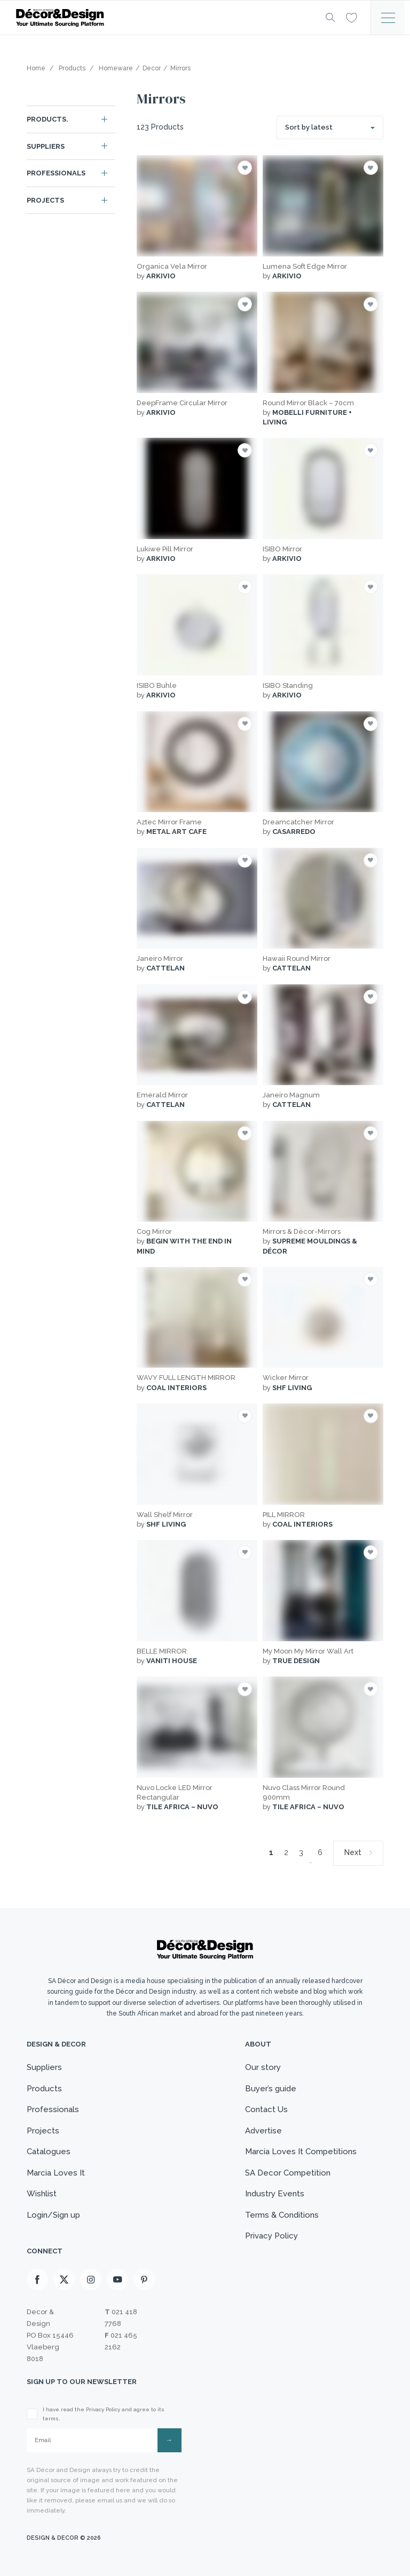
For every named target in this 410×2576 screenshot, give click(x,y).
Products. (47, 119)
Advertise (263, 2131)
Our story (263, 2067)
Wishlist (42, 2193)
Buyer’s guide (270, 2088)
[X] (64, 2280)
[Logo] (162, 18)
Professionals (56, 173)
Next (352, 1852)
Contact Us (266, 2109)
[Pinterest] (144, 2280)
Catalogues (48, 2151)
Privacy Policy (271, 2236)
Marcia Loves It (56, 2173)
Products (44, 2088)
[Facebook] (37, 2280)
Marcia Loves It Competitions (301, 2151)
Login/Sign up (53, 2215)
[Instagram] (90, 2280)
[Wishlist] (351, 17)
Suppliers (46, 146)
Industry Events (274, 2193)
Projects (45, 200)
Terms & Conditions (282, 2215)
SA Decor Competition (287, 2173)
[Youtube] (117, 2280)
